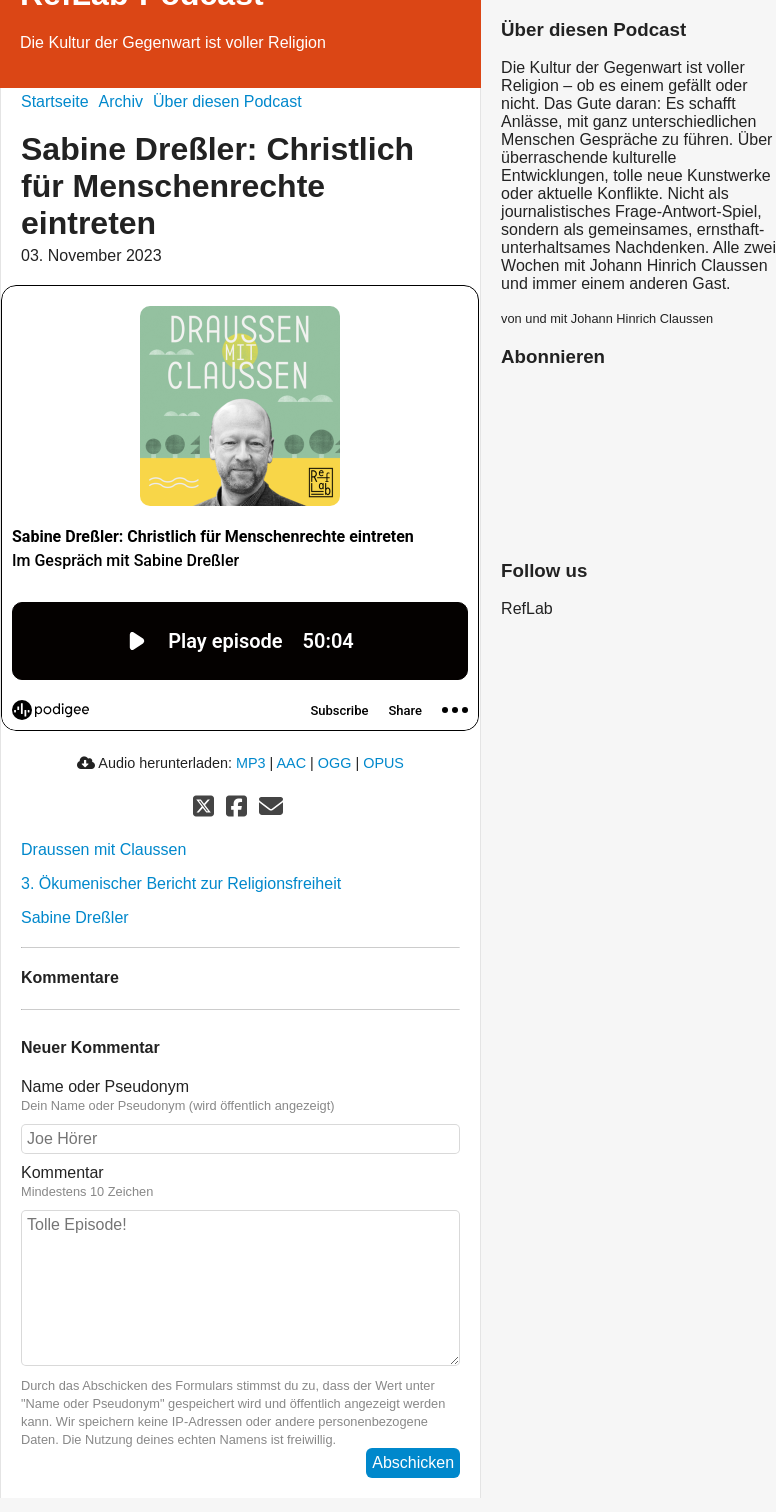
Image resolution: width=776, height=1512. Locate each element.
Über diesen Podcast (227, 101)
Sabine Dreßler (75, 917)
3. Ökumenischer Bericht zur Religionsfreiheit (181, 883)
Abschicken (413, 1462)
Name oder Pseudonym (240, 1096)
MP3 (251, 763)
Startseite (55, 101)
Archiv (121, 101)
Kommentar (240, 1182)
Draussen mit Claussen (103, 849)
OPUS (383, 763)
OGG (335, 763)
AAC (292, 763)
